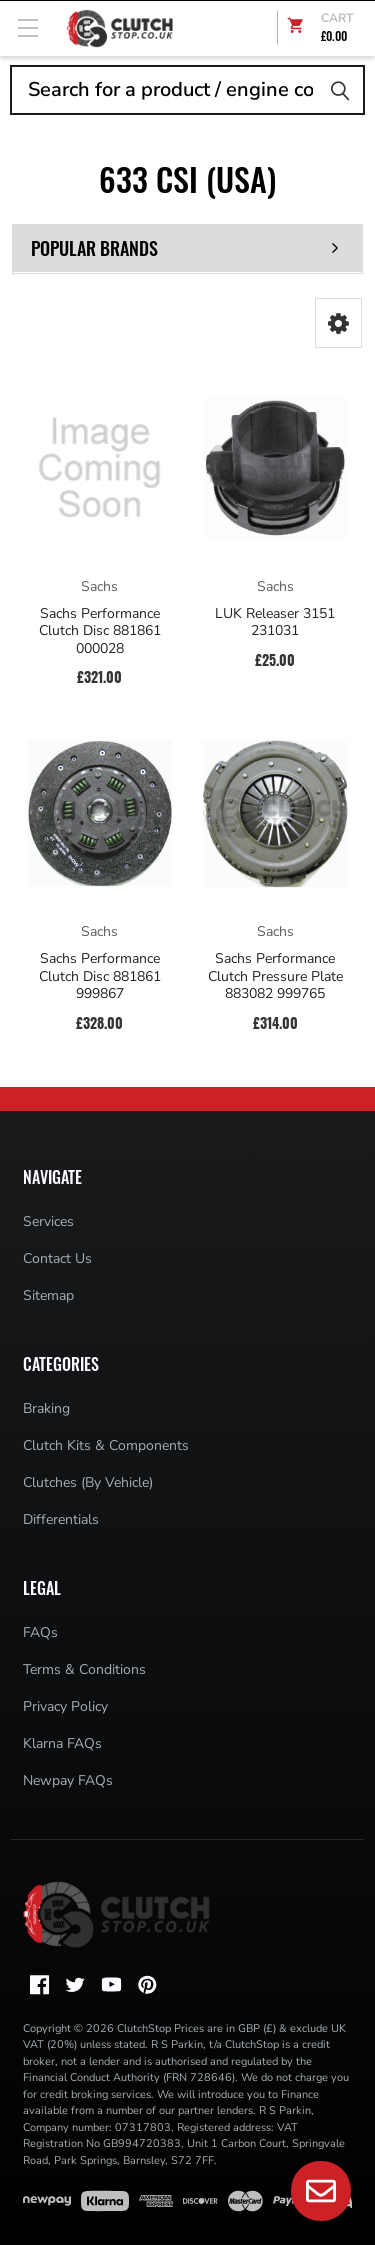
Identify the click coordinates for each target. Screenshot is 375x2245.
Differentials (61, 1519)
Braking (46, 1408)
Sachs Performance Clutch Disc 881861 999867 (100, 976)
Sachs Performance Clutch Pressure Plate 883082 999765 (275, 976)
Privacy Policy (65, 1706)
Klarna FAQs (62, 1743)
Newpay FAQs (68, 1780)
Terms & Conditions (84, 1669)
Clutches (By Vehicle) (88, 1482)
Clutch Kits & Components (106, 1445)
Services (48, 1221)
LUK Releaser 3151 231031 (275, 622)
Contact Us (57, 1258)
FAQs (40, 1632)
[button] (338, 323)
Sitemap (48, 1295)
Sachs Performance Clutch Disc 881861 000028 (100, 631)
